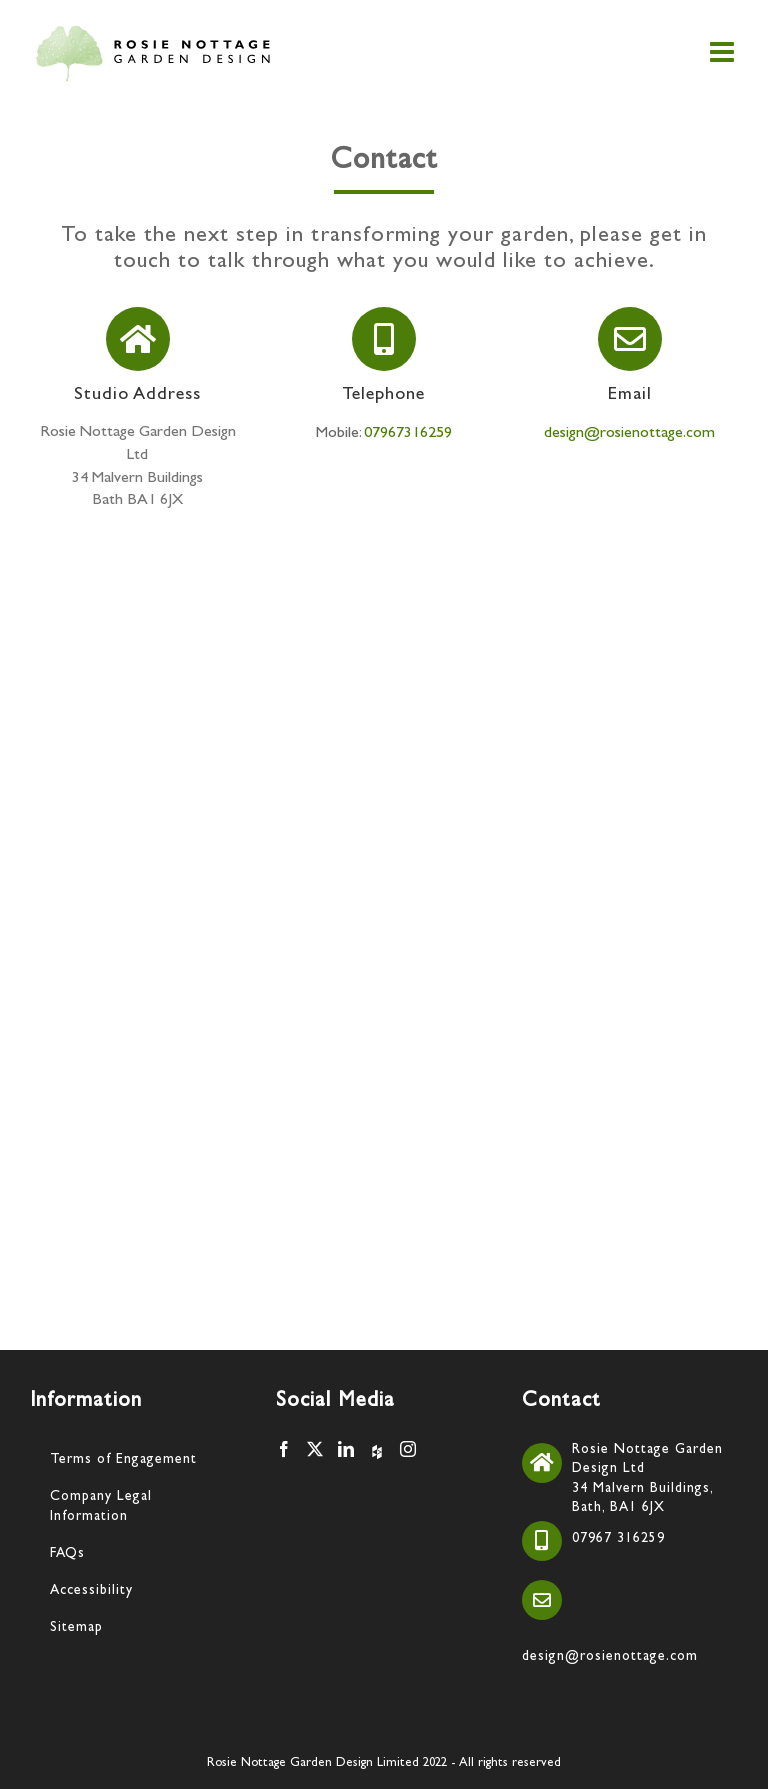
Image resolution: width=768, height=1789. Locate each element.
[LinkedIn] (346, 1449)
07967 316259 (618, 1539)
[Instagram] (408, 1449)
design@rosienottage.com (629, 434)
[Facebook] (284, 1449)
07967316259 (408, 434)
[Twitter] (315, 1449)
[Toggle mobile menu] (724, 52)
